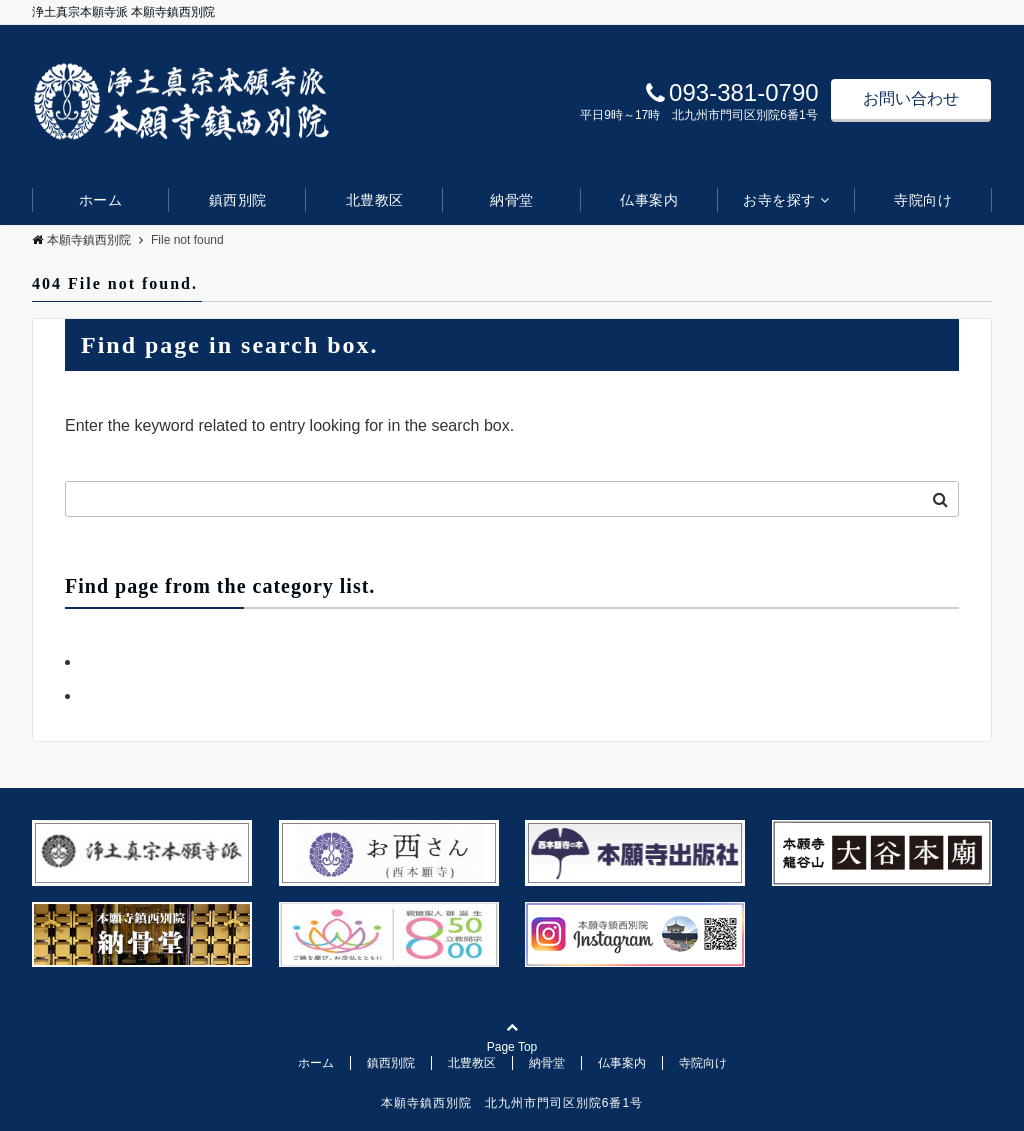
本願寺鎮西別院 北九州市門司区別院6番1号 (512, 1103)
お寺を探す (779, 200)
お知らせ (113, 661)
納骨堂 (512, 200)
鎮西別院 (238, 200)
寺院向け (923, 200)
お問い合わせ (911, 98)
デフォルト (121, 695)
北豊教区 (375, 200)
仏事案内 (649, 200)
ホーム (101, 200)
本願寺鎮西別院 (81, 240)
